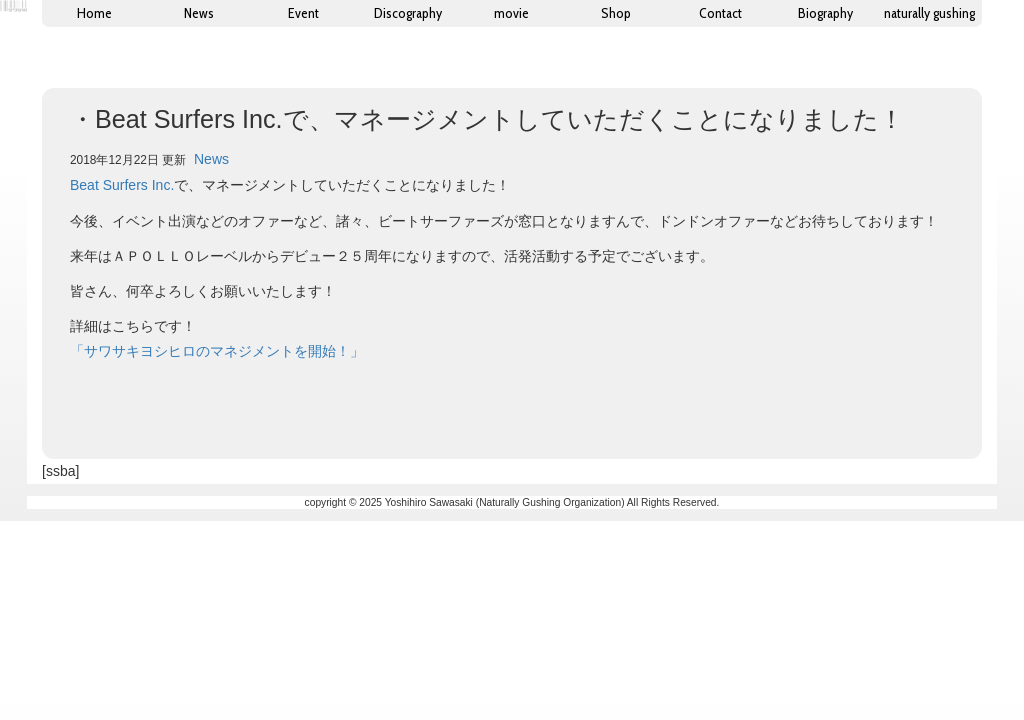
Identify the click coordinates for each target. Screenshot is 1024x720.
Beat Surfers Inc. (122, 185)
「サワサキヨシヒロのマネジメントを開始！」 (217, 351)
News (211, 159)
